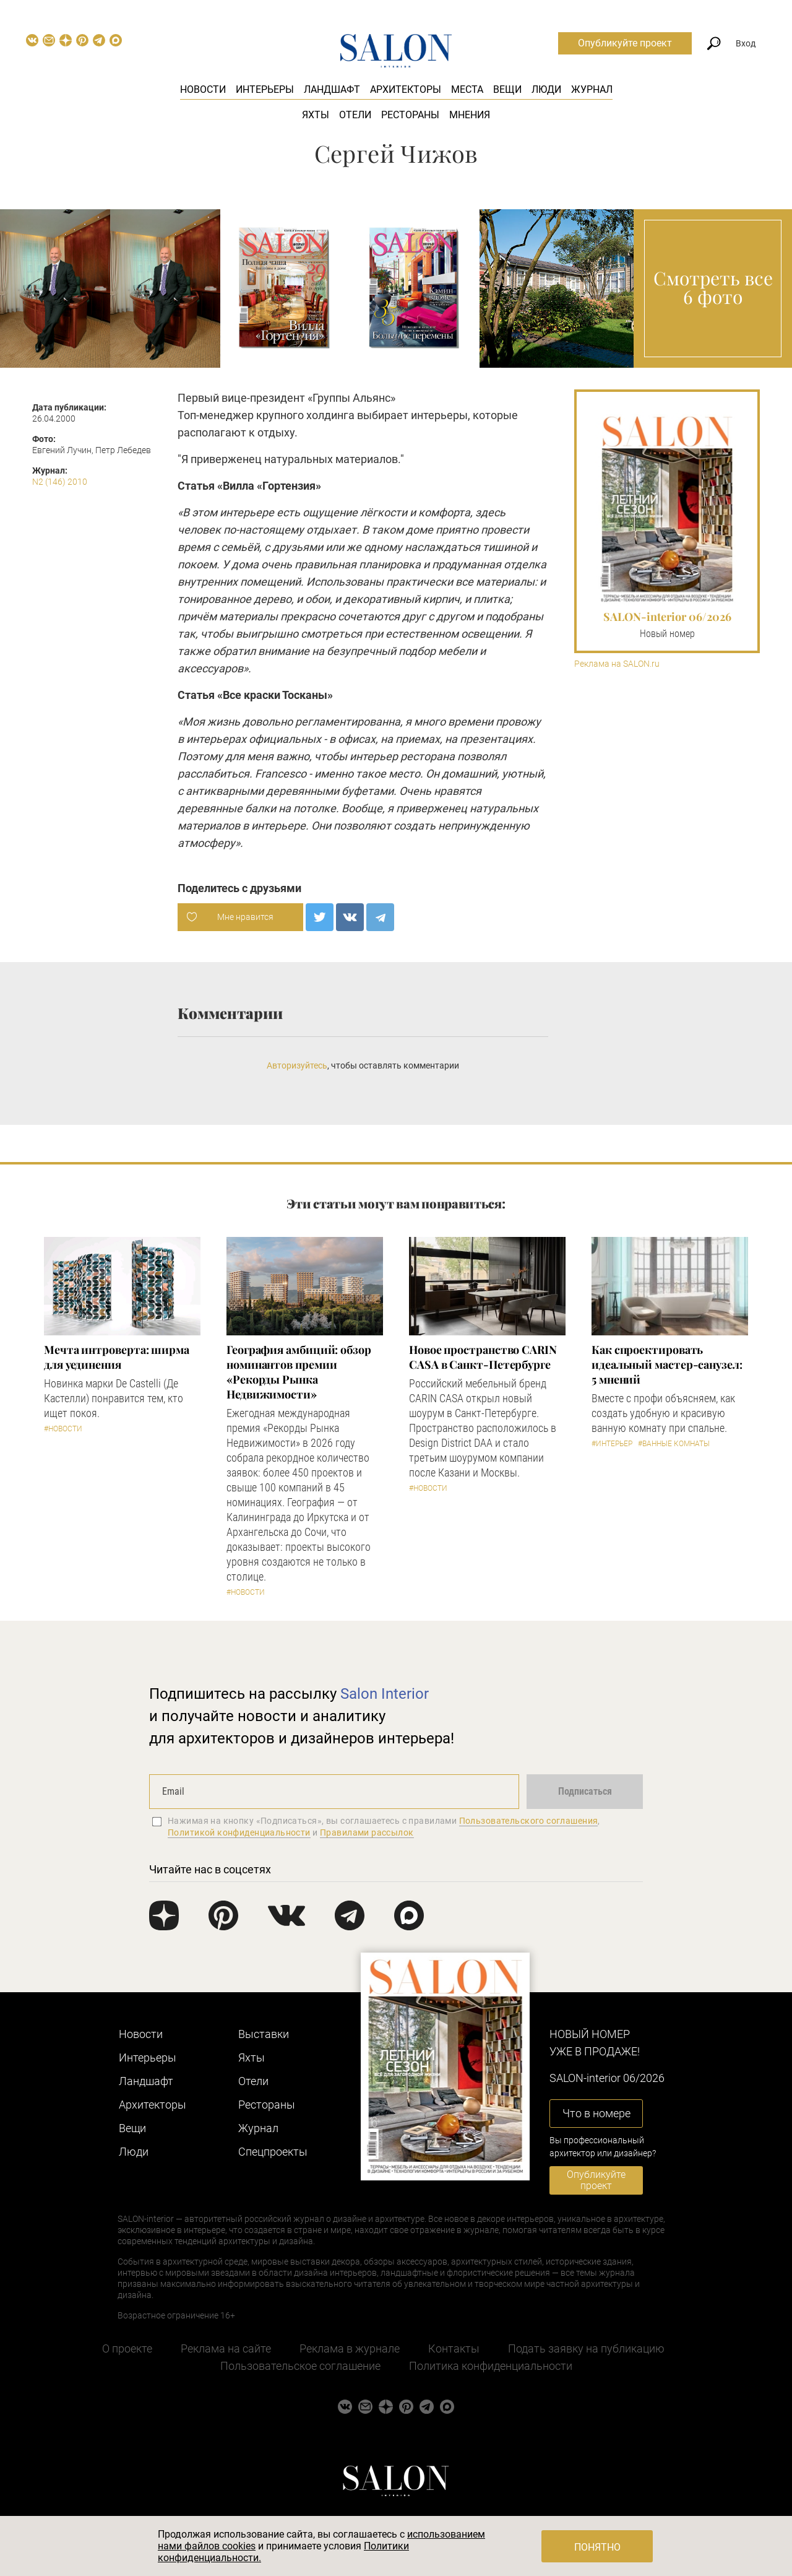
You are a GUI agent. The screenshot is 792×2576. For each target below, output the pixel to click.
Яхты (315, 115)
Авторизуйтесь (297, 1065)
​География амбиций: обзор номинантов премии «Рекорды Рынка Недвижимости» (298, 1372)
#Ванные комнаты (674, 1443)
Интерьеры (265, 89)
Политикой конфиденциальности (239, 1832)
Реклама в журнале (349, 2348)
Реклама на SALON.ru (617, 664)
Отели (355, 115)
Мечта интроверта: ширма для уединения (116, 1357)
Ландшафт (332, 89)
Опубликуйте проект (625, 43)
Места (467, 89)
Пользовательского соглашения (528, 1821)
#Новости (63, 1429)
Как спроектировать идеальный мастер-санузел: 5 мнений (667, 1364)
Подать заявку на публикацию (586, 2348)
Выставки (263, 2033)
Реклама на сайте (226, 2348)
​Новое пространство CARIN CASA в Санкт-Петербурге (483, 1357)
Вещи (507, 89)
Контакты (454, 2348)
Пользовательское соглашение (300, 2365)
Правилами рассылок (367, 1832)
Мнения (469, 115)
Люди (546, 89)
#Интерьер (612, 1443)
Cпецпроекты (273, 2151)
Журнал (592, 89)
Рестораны (410, 115)
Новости (203, 89)
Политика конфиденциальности (490, 2365)
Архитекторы (405, 89)
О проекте (127, 2348)
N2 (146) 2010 (59, 482)
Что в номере (596, 2113)
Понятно (597, 2547)
